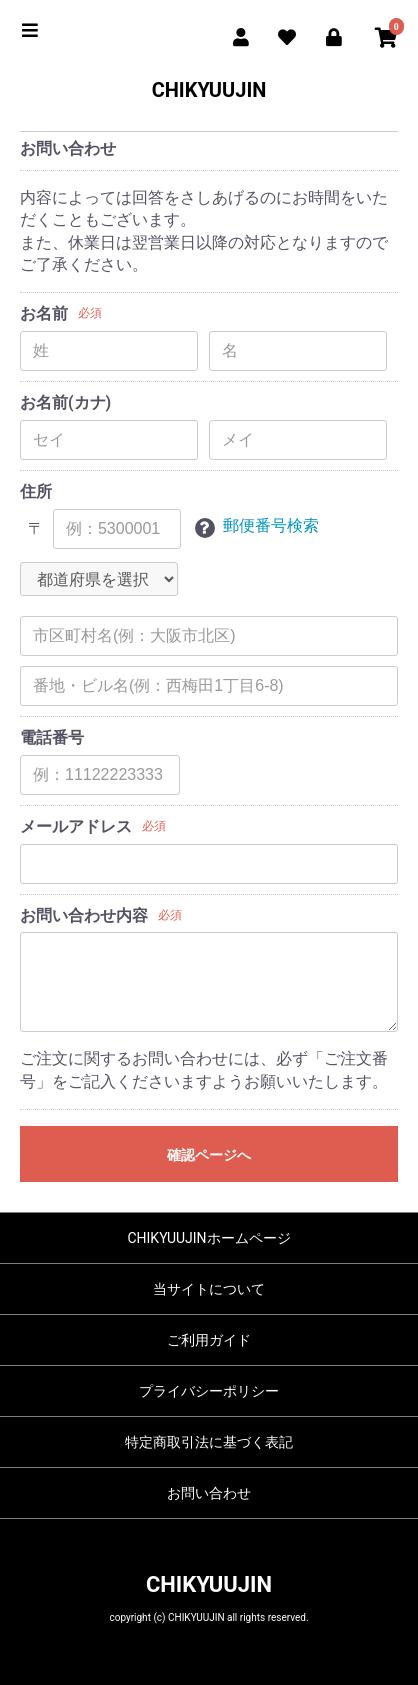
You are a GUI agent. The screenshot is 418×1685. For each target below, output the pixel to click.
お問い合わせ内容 (84, 915)
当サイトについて (209, 1289)
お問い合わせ (209, 1493)
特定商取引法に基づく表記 (209, 1442)
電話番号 (52, 737)
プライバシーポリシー (209, 1391)
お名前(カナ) (65, 402)
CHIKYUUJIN (209, 90)
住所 (36, 491)
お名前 (44, 313)
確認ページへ (209, 1155)
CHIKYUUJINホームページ (208, 1238)
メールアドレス (76, 826)
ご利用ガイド (209, 1340)
